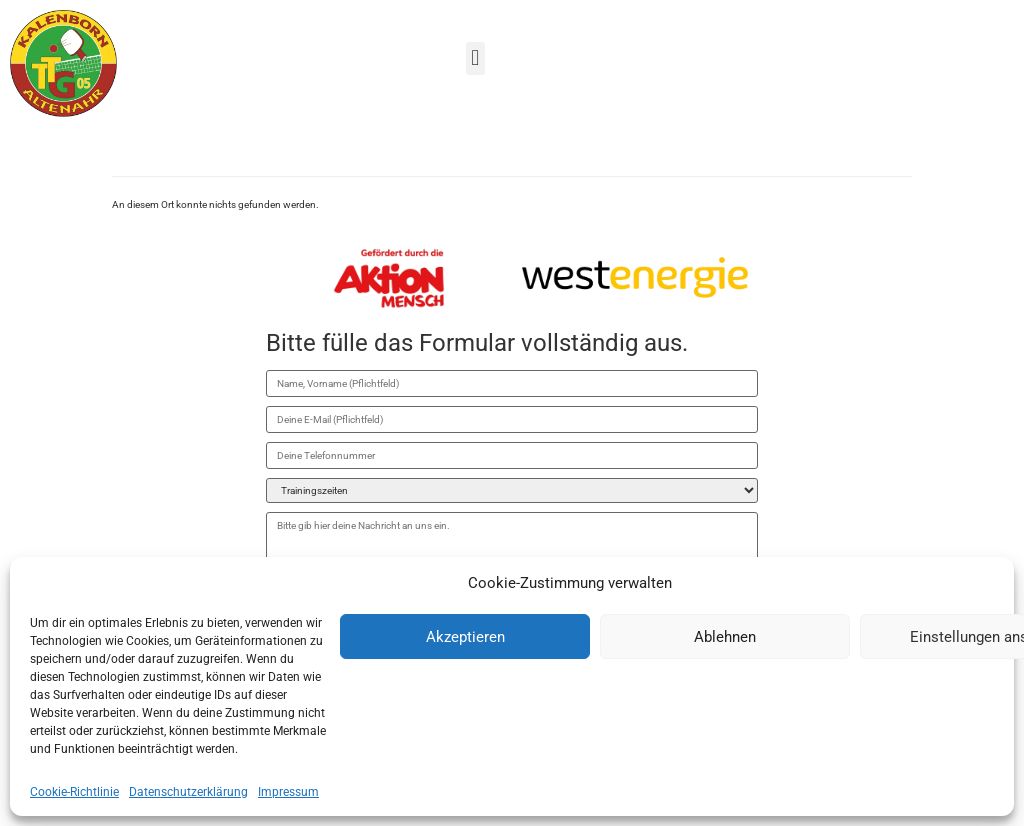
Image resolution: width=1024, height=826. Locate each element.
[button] (475, 58)
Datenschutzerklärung (188, 792)
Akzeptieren (465, 637)
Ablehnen (725, 637)
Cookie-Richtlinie (74, 792)
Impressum (288, 792)
